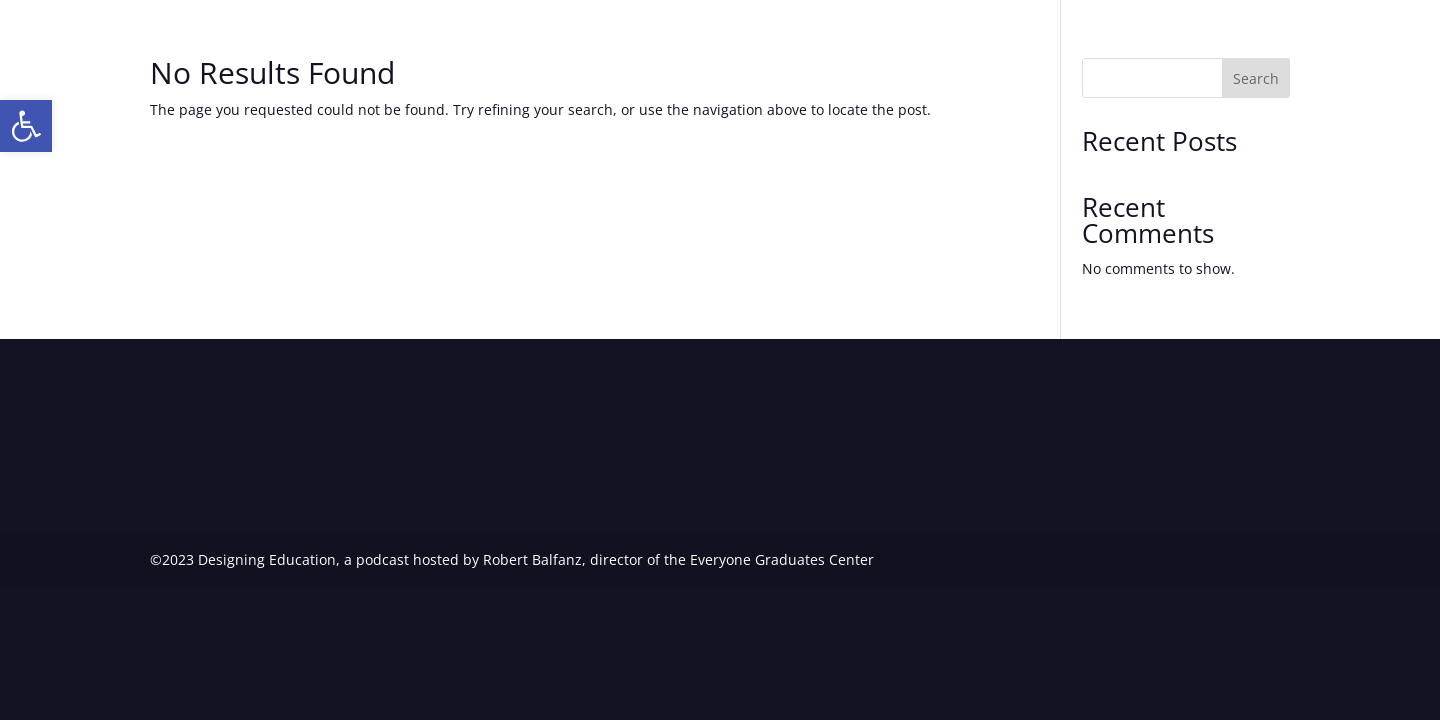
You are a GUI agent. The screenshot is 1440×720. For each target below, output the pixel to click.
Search (1256, 78)
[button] (26, 126)
